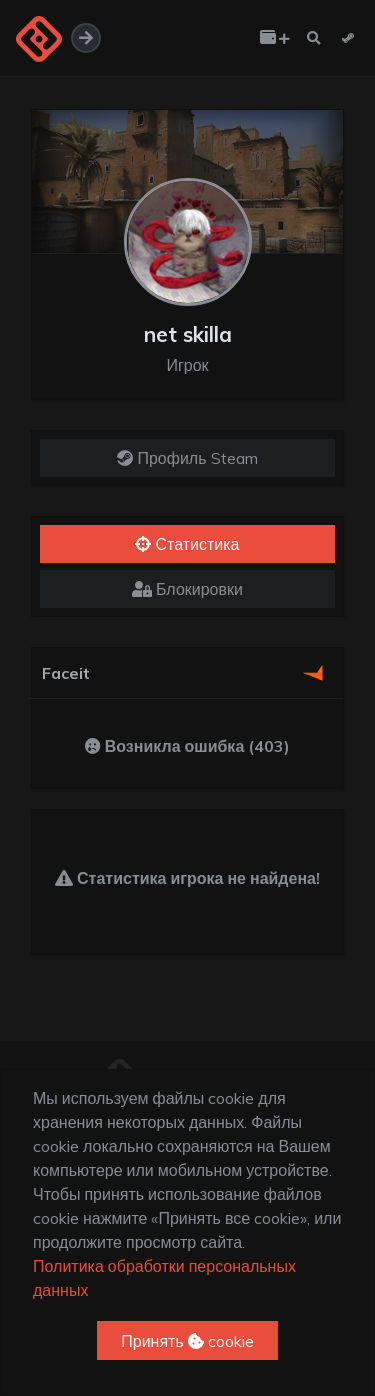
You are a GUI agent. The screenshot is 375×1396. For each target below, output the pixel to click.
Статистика (187, 544)
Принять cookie (187, 1341)
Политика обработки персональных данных (164, 1278)
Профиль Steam (187, 458)
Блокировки (187, 589)
